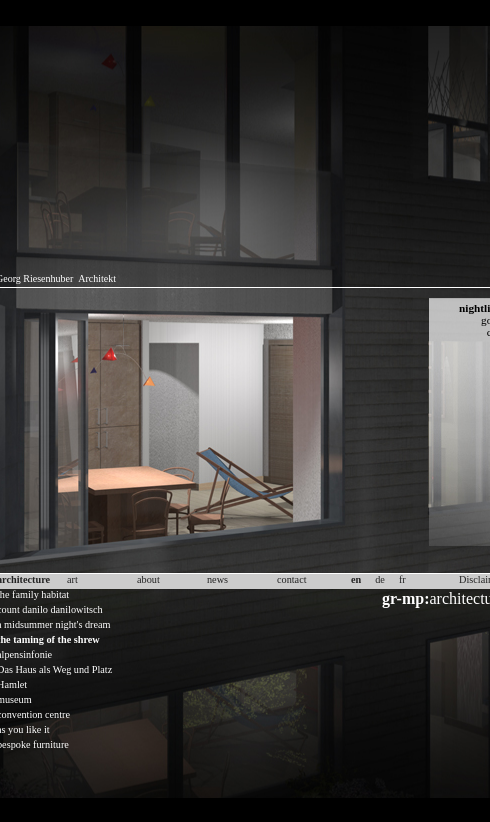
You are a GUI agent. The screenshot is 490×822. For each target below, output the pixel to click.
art (72, 579)
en (356, 579)
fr (402, 579)
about (148, 579)
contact (292, 579)
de (380, 579)
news (217, 579)
